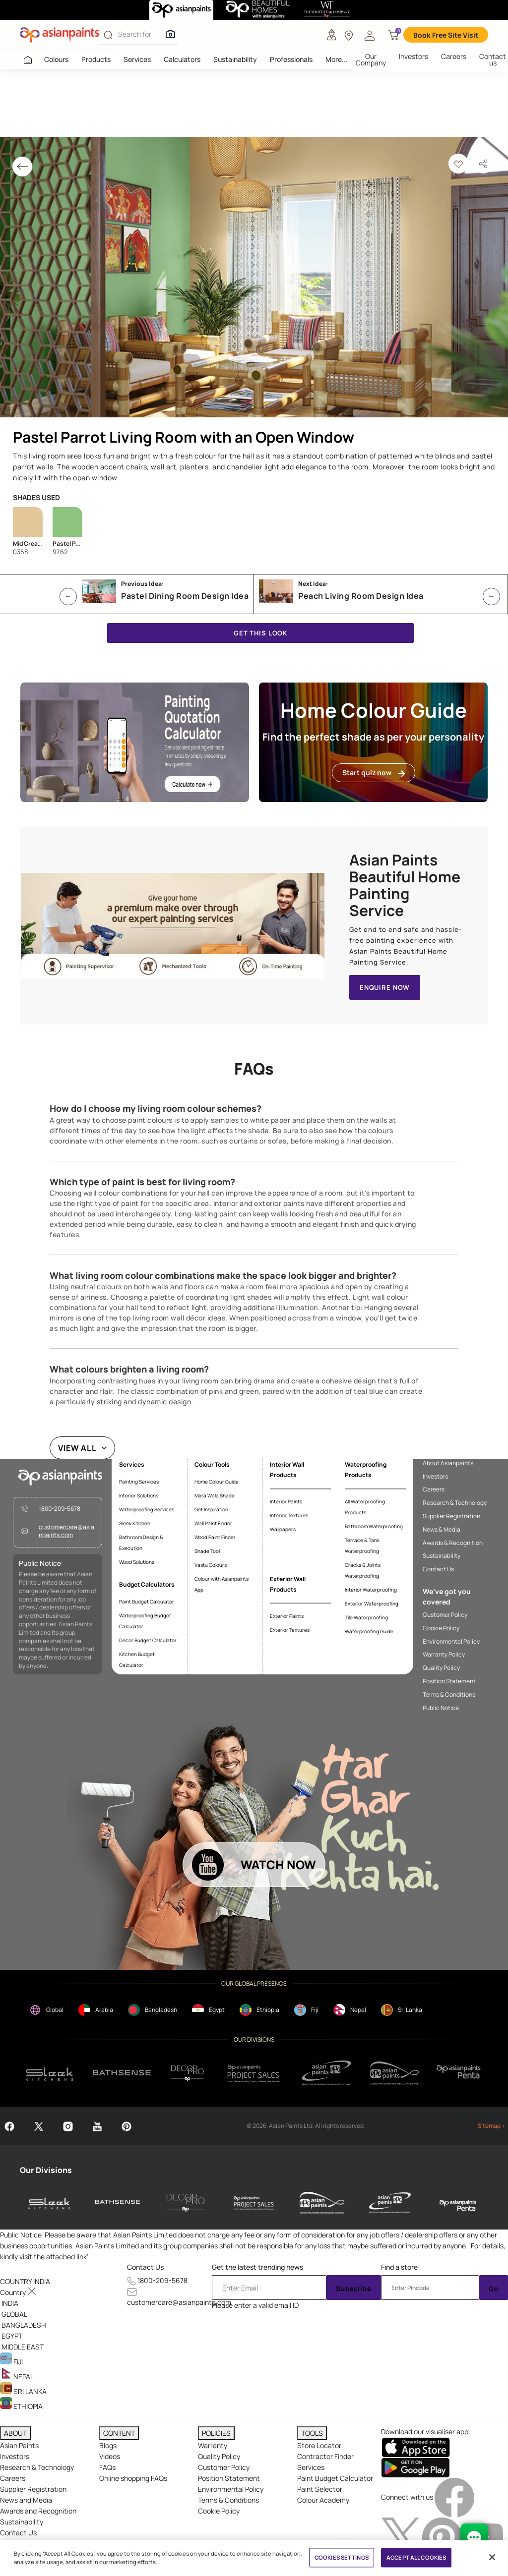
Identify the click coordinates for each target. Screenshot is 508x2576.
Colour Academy (323, 2500)
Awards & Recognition (453, 1543)
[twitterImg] (401, 2536)
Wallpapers (283, 1529)
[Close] (492, 2557)
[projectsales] (253, 2073)
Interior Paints (286, 1501)
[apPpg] (394, 2073)
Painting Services (139, 1481)
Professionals (291, 59)
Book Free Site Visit (445, 35)
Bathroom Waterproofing (374, 1526)
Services (137, 59)
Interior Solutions (138, 1495)
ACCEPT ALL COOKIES (416, 2557)
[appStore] (415, 2447)
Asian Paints (19, 2445)
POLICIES (216, 2433)
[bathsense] (122, 2072)
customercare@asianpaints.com (66, 1531)
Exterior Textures (290, 1629)
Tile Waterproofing (366, 1617)
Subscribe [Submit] (354, 2288)
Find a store (399, 2267)
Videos (109, 2456)
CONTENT (119, 2433)
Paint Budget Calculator (146, 1601)
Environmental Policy (451, 1642)
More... (336, 59)
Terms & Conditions (449, 1695)
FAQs (107, 2467)
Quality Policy (441, 1668)
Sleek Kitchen (134, 1523)
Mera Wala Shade (214, 1495)
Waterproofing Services (146, 1509)
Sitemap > (491, 2126)
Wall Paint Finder (213, 1523)
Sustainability (235, 59)
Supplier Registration (451, 1516)
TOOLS (312, 2433)
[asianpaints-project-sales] (254, 2203)
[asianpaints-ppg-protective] (390, 2203)
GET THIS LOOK (260, 633)
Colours (56, 59)
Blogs (108, 2445)
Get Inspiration (211, 1509)
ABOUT (15, 2433)
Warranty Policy (444, 1655)
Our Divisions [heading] (46, 2170)
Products (96, 59)
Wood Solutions (136, 1561)
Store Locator (319, 2445)
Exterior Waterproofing (371, 1603)
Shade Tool (207, 1550)
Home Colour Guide (216, 1481)
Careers (453, 56)
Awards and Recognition (38, 2511)
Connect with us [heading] (407, 2497)
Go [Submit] (494, 2288)
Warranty (212, 2445)
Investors (413, 56)
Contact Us (438, 1569)
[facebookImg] (454, 2497)
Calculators (182, 59)
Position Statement (449, 1681)
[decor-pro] (185, 2203)
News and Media (26, 2500)
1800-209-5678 (59, 1509)
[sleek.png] (49, 2073)
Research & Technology (455, 1503)
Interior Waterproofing (371, 1589)
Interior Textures (289, 1515)
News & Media (441, 1530)
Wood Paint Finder (215, 1537)
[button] (370, 35)
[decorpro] (187, 2073)
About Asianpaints (448, 1463)
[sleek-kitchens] (49, 2203)
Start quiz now (373, 772)
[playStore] (415, 2467)
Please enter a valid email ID (255, 2305)
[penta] (460, 2073)
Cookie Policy (441, 1628)
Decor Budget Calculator (148, 1640)
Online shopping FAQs (133, 2478)
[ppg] (326, 2073)
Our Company (371, 59)
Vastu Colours (210, 1564)
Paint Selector (319, 2489)
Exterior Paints (287, 1615)
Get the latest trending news (257, 2267)
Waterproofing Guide (369, 1631)
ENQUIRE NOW (385, 987)
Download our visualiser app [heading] (424, 2431)
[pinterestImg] (442, 2536)
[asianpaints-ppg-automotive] (322, 2203)
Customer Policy (445, 1615)
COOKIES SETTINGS (342, 2557)
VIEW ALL (77, 1447)
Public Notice (441, 1708)
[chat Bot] (474, 2537)
